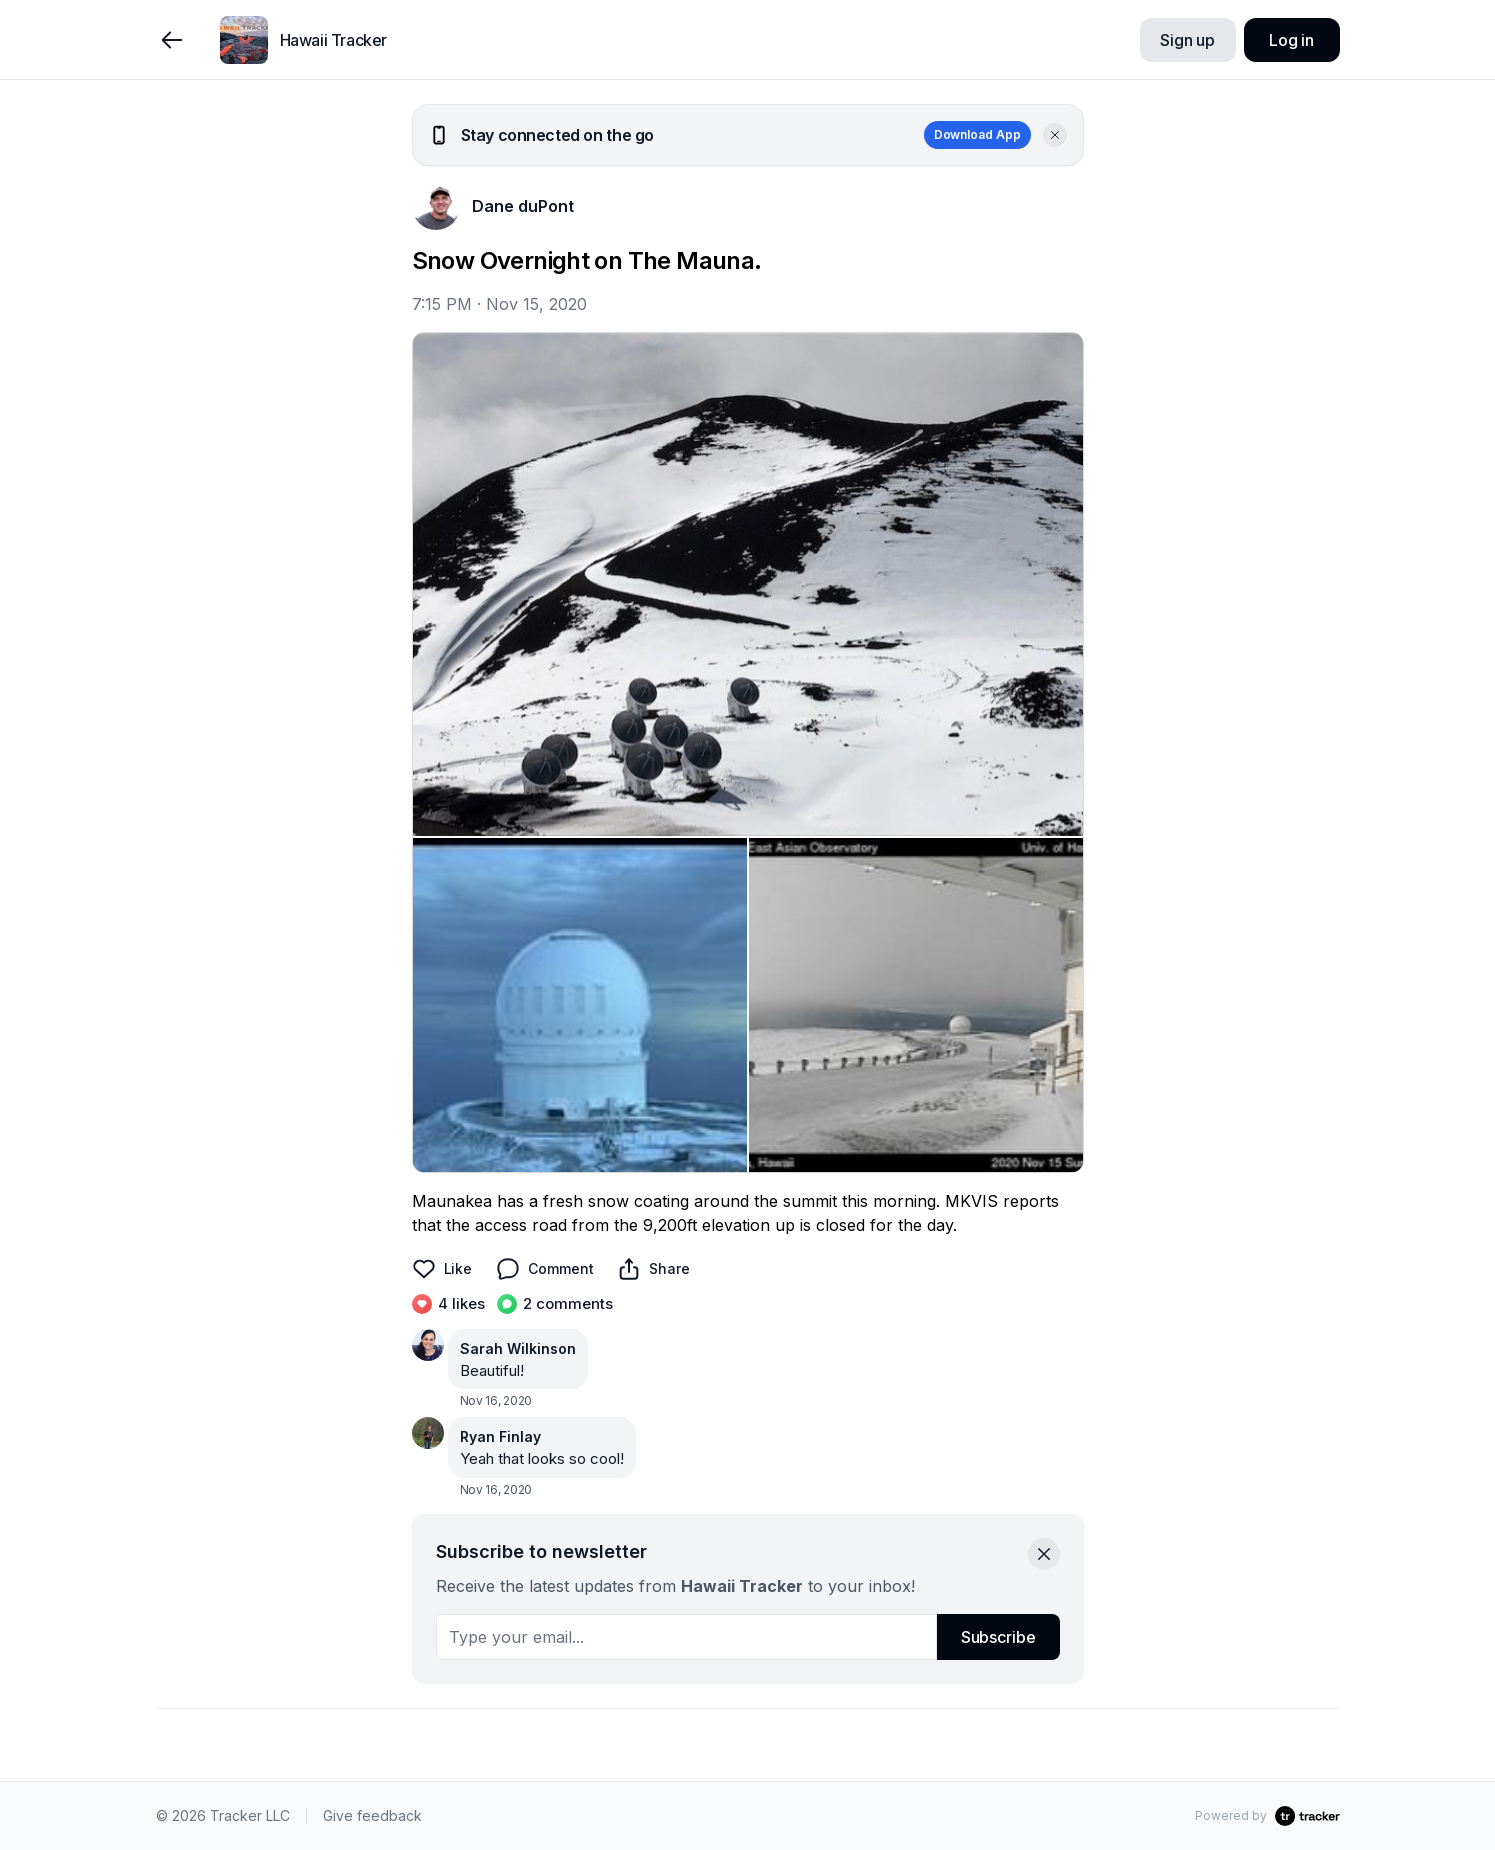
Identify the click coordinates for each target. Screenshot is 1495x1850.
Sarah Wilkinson (518, 1348)
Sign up (1187, 40)
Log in (1291, 40)
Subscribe (998, 1637)
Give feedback (372, 1815)
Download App (977, 134)
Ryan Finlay (500, 1436)
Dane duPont (523, 206)
